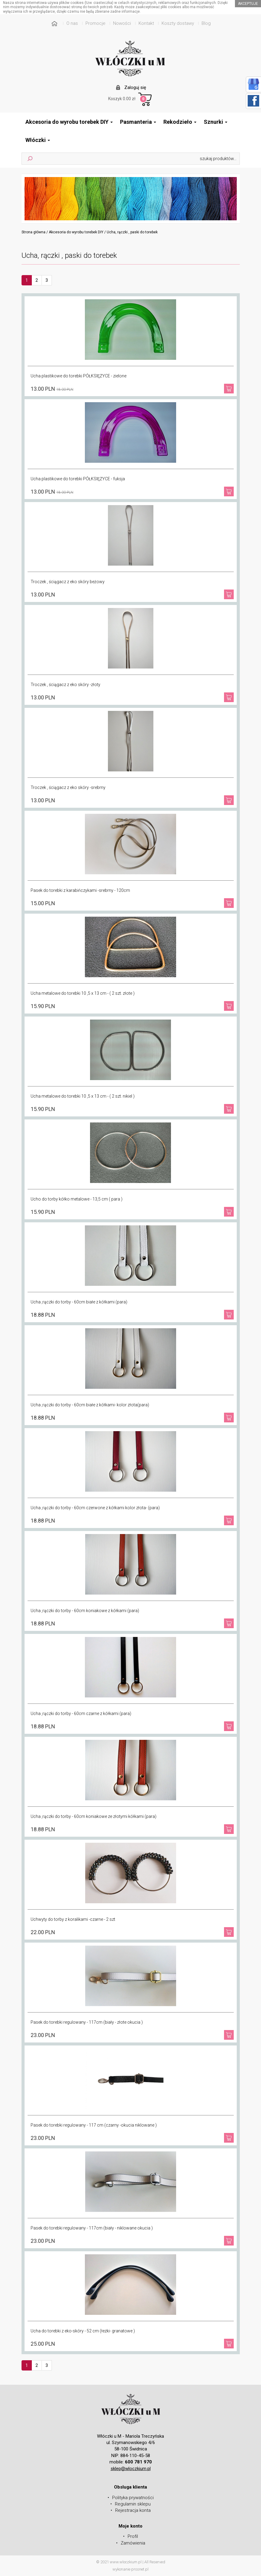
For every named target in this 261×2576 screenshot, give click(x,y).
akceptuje (248, 4)
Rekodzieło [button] (179, 122)
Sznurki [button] (215, 122)
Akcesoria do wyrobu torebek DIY (76, 232)
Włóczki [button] (37, 140)
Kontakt (146, 23)
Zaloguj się (135, 87)
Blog (206, 23)
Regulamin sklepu (133, 2504)
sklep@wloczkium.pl (131, 2468)
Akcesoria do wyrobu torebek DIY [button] (69, 122)
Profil (133, 2536)
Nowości (122, 23)
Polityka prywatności (133, 2497)
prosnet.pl (140, 2569)
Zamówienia (133, 2543)
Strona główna (33, 232)
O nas (72, 23)
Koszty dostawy (178, 23)
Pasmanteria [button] (138, 122)
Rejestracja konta (133, 2510)
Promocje (95, 23)
